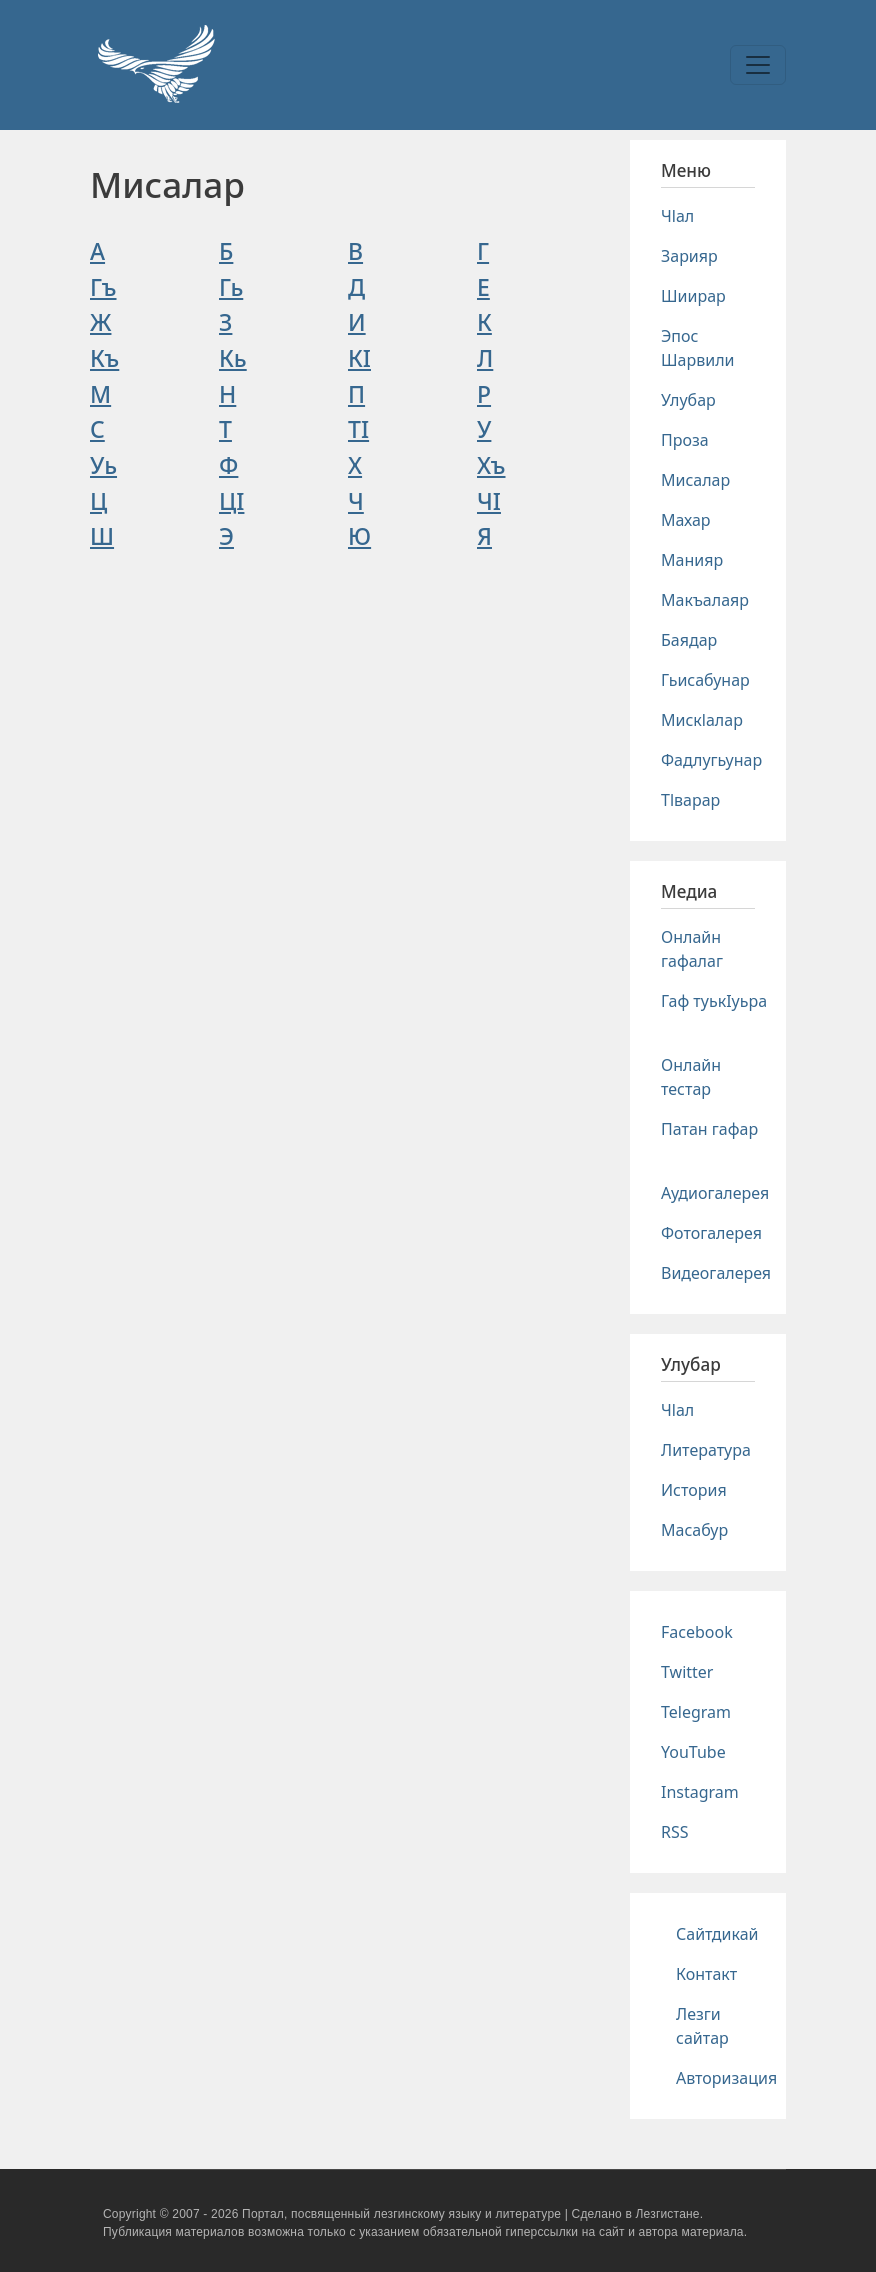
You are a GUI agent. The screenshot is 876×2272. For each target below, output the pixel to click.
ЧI (489, 501)
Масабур (694, 1530)
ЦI (231, 501)
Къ (104, 358)
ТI (358, 429)
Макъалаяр (705, 600)
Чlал (677, 216)
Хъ (491, 465)
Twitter (687, 1672)
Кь (233, 358)
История (694, 1490)
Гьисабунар (705, 680)
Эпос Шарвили (697, 348)
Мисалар (695, 480)
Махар (686, 520)
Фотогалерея (711, 1233)
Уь (103, 465)
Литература (706, 1450)
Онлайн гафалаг (692, 949)
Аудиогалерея (715, 1193)
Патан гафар (709, 1129)
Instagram (700, 1792)
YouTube (693, 1752)
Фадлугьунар (711, 760)
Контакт (706, 1974)
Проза (685, 440)
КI (359, 358)
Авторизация (726, 2078)
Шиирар (693, 296)
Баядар (689, 640)
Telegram (696, 1712)
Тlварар (690, 800)
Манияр (692, 560)
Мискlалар (702, 720)
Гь (231, 287)
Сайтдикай (717, 1934)
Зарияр (689, 256)
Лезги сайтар (702, 2026)
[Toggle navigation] (758, 65)
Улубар (688, 400)
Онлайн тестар (691, 1077)
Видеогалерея (716, 1273)
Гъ (103, 287)
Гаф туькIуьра (714, 1001)
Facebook (697, 1632)
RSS (675, 1832)
